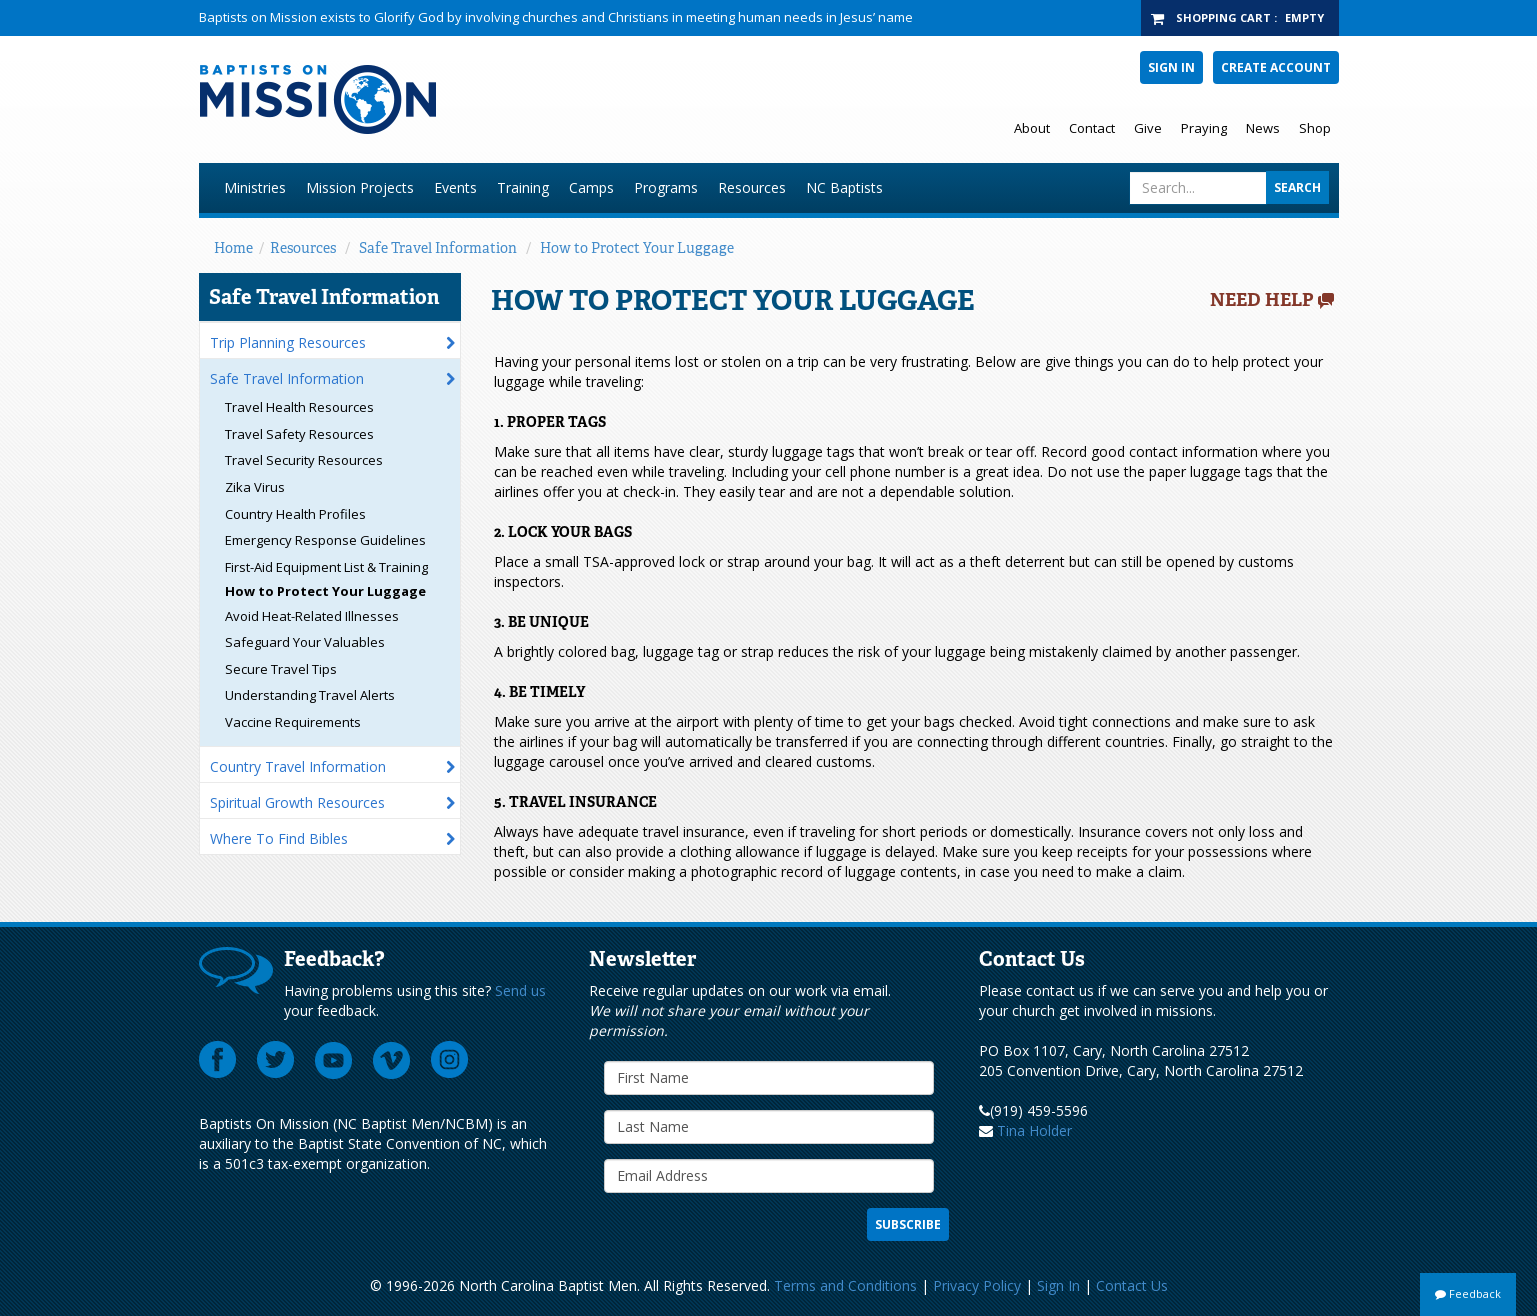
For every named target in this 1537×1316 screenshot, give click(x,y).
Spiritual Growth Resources (297, 802)
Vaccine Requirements (293, 722)
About (1032, 128)
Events (455, 187)
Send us (520, 990)
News (1263, 128)
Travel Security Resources (304, 460)
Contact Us (1132, 1285)
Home (233, 248)
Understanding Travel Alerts (310, 695)
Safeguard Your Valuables (305, 642)
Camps (591, 187)
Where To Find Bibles (279, 838)
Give (1148, 128)
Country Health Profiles (295, 514)
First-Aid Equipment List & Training (326, 567)
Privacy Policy (977, 1285)
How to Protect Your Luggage (637, 248)
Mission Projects (360, 187)
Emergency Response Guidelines (325, 540)
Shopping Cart (1223, 17)
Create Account (1276, 67)
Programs (666, 187)
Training (523, 187)
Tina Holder (1034, 1130)
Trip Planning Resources (288, 342)
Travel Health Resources (299, 407)
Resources (752, 187)
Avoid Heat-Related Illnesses (312, 616)
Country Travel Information (298, 766)
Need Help (1262, 300)
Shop (1315, 128)
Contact (1092, 128)
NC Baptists (844, 187)
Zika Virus (255, 487)
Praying (1204, 128)
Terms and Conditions (845, 1285)
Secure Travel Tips (281, 669)
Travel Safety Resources (299, 434)
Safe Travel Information (438, 248)
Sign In (1171, 67)
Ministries (255, 187)
